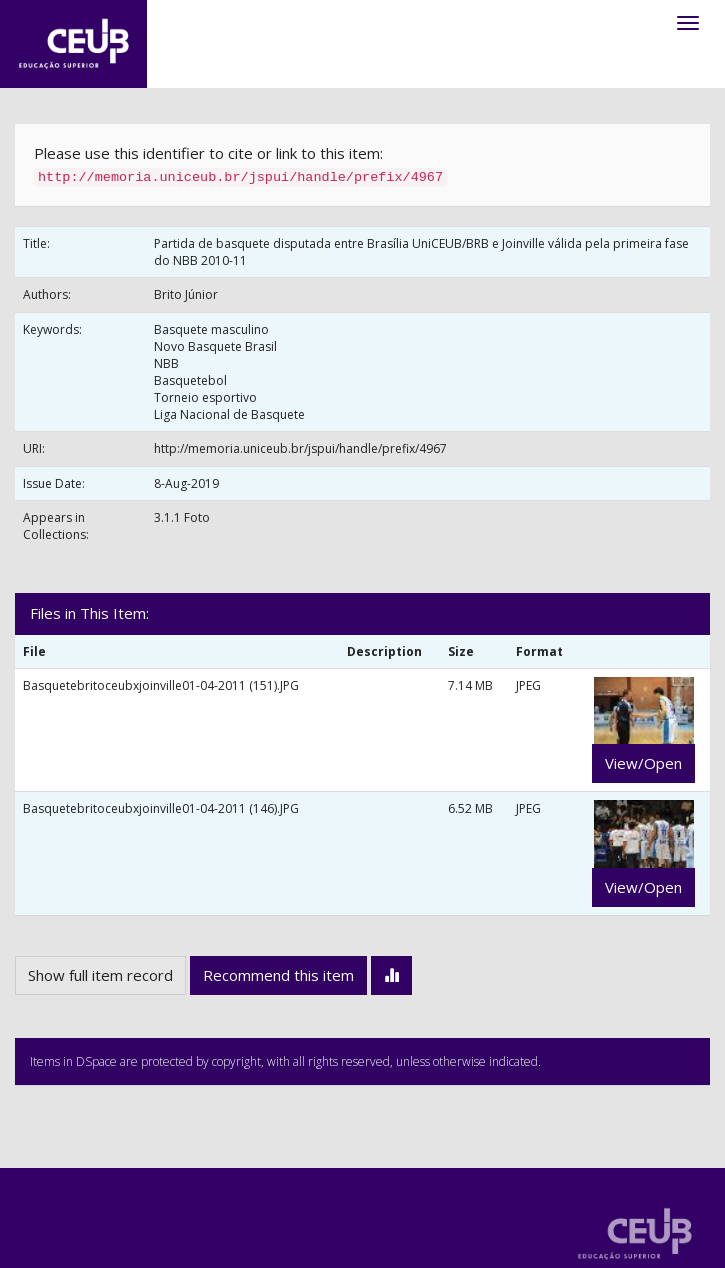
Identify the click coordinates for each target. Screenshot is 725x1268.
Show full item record (100, 975)
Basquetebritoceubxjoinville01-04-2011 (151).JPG (161, 685)
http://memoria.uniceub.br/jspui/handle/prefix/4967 (300, 448)
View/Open (643, 763)
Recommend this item (278, 975)
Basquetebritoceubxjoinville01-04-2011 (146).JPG (161, 808)
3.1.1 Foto (182, 517)
